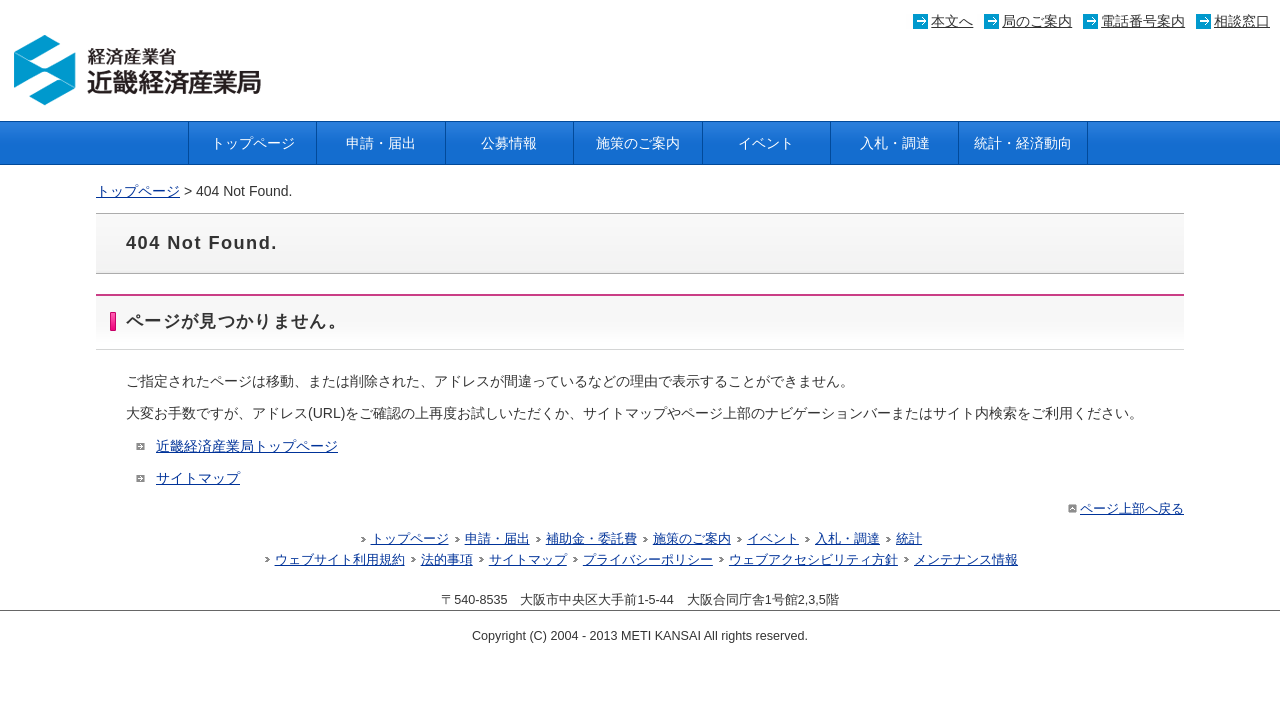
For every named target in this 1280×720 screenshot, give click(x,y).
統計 (909, 539)
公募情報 (509, 143)
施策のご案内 (638, 143)
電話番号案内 (1143, 21)
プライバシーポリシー (648, 560)
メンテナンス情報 (966, 560)
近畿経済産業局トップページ (247, 446)
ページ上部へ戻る (1124, 509)
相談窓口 (1242, 21)
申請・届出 (381, 143)
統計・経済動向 (1023, 143)
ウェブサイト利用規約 (340, 560)
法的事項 (447, 560)
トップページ (253, 143)
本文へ (952, 21)
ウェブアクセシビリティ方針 (813, 560)
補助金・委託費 (591, 539)
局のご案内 (1037, 21)
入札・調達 (895, 143)
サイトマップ (198, 478)
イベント (766, 143)
